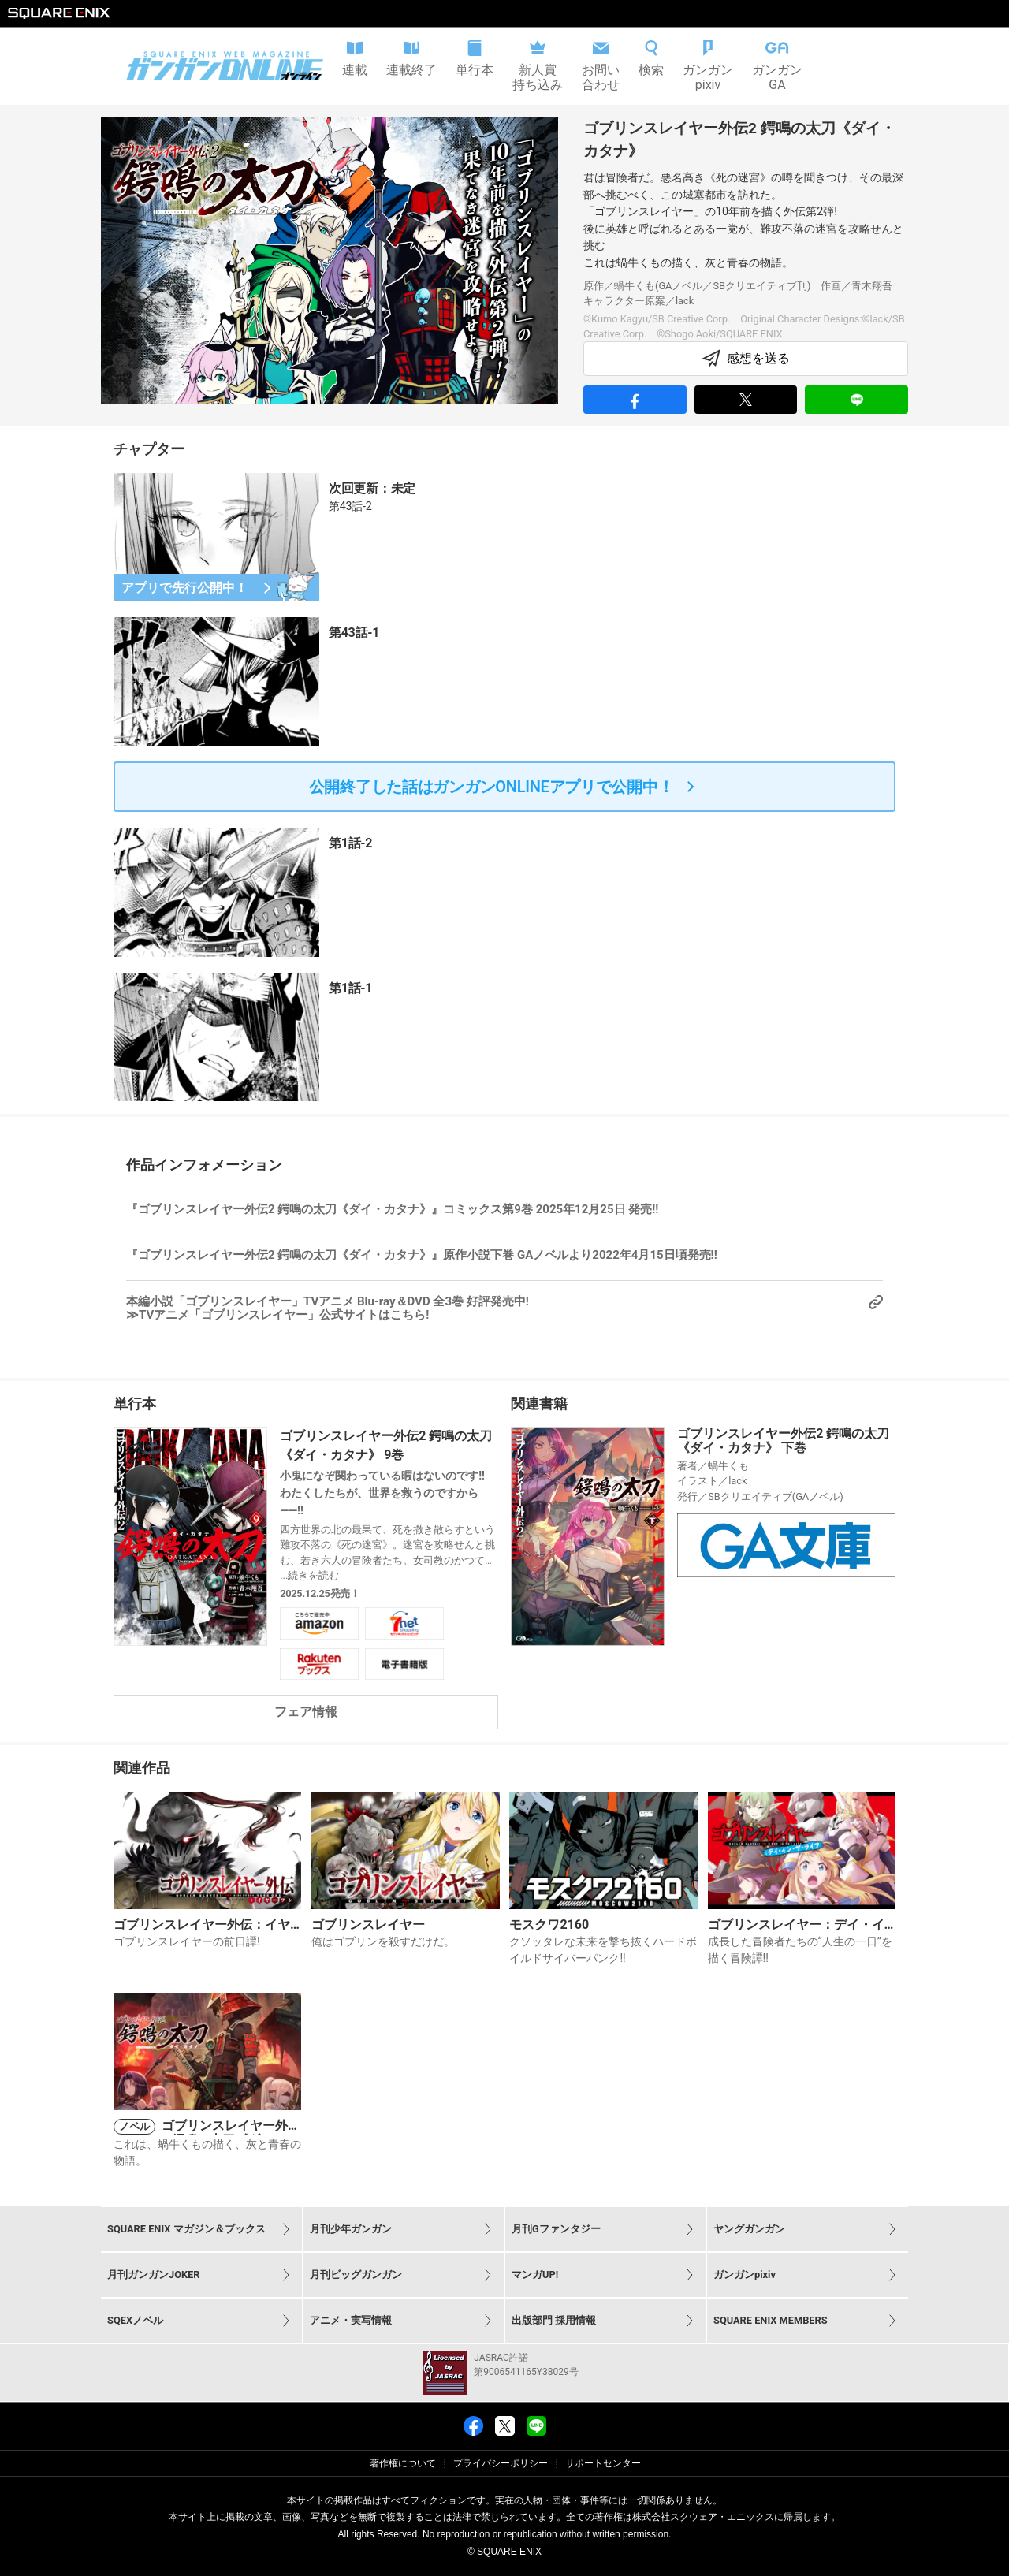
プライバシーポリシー (500, 2463)
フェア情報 (305, 1711)
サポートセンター (603, 2463)
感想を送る (746, 358)
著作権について (403, 2463)
